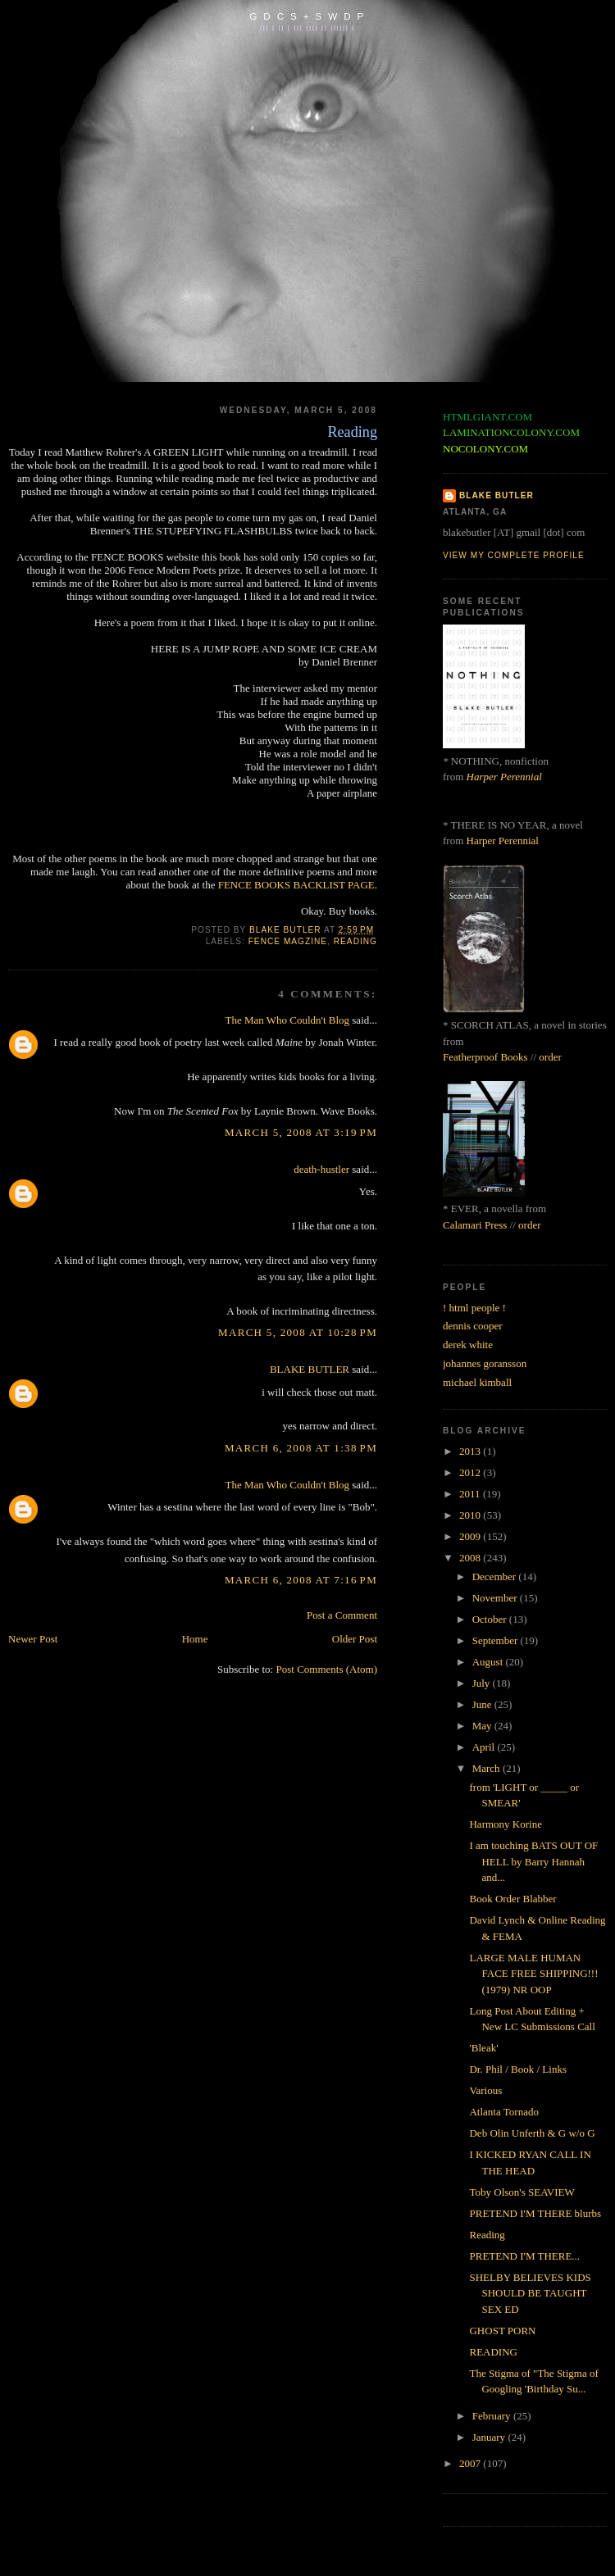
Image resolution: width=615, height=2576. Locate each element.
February (492, 2416)
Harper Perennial (504, 776)
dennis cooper (473, 1326)
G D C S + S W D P (307, 16)
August (489, 1662)
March (487, 1768)
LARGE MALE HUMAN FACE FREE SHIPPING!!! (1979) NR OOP (533, 1973)
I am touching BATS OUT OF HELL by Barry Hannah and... (533, 1861)
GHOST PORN (502, 2330)
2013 (471, 1451)
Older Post (354, 1639)
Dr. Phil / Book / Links (517, 2069)
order (550, 1057)
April (485, 1747)
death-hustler (321, 1169)
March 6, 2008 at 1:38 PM (301, 1448)
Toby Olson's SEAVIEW (521, 2192)
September (496, 1640)
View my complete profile (514, 555)
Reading (486, 2234)
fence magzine (287, 941)
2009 (471, 1536)
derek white (468, 1344)
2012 (471, 1472)
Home (195, 1639)
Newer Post (32, 1639)
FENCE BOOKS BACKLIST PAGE (296, 885)
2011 (471, 1494)
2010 (471, 1515)
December (495, 1576)
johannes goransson (484, 1363)
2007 (471, 2463)
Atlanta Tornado (503, 2112)
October (490, 1619)
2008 (471, 1558)
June (483, 1704)
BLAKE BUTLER (309, 1369)
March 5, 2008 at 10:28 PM (297, 1332)
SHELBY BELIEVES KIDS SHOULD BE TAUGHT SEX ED (529, 2293)
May (483, 1726)
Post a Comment (342, 1615)
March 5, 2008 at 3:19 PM (301, 1132)
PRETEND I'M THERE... (524, 2256)
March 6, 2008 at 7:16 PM (301, 1580)
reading (355, 941)
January (490, 2437)
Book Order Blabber (512, 1898)
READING (493, 2352)
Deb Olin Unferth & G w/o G (531, 2133)
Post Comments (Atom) (326, 1669)
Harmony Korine (505, 1824)
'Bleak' (483, 2048)
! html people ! (474, 1308)
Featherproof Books (485, 1057)
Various (485, 2090)
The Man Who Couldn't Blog (287, 1020)
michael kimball (477, 1382)
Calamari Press (475, 1225)
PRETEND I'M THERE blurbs (535, 2213)
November (496, 1598)
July (482, 1683)
